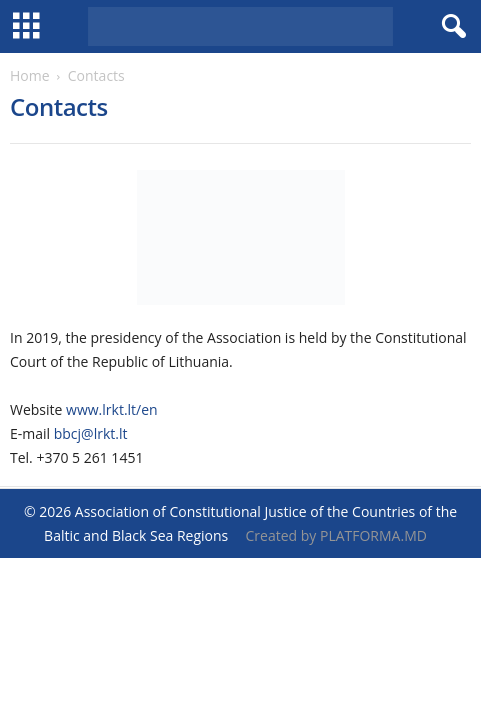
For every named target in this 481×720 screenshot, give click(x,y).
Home (30, 75)
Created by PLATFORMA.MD (336, 535)
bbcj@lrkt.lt (91, 433)
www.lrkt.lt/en (112, 409)
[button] (450, 27)
